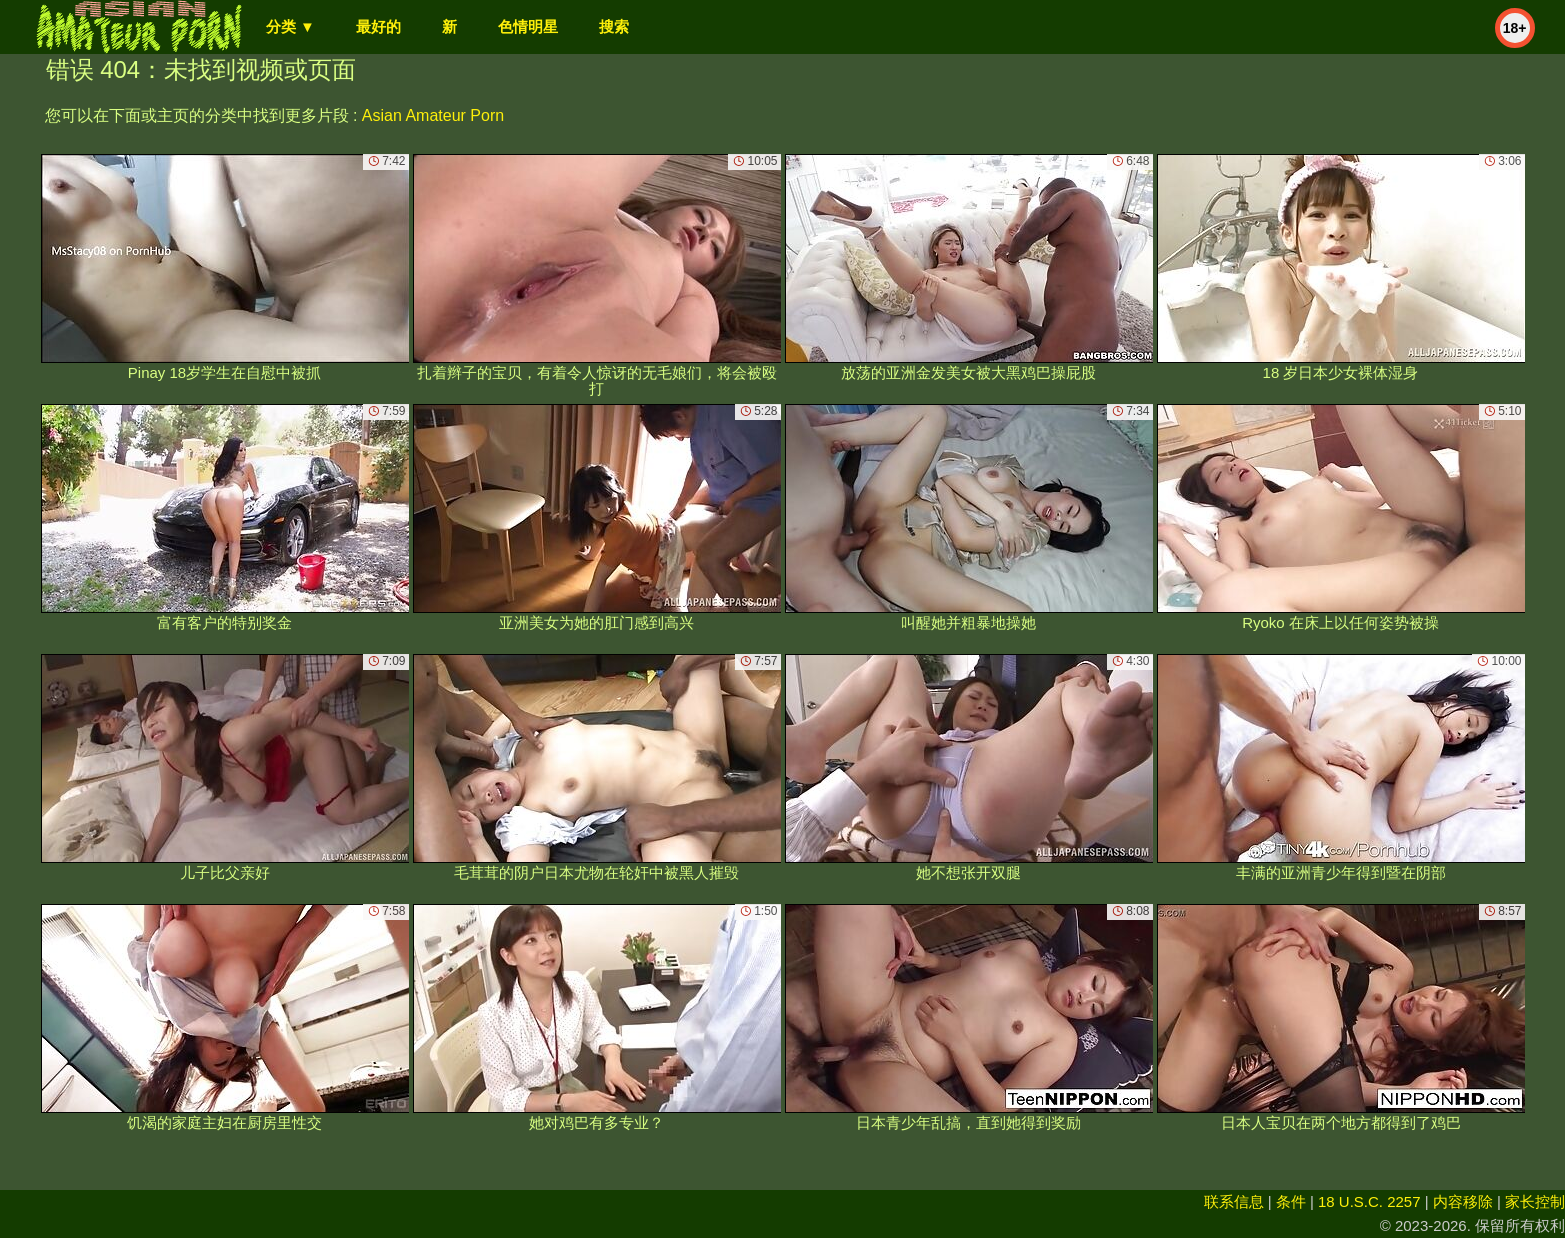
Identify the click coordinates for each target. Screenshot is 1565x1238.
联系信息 (1234, 1201)
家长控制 (1535, 1201)
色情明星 (528, 26)
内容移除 (1463, 1201)
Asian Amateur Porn (433, 115)
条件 (1291, 1201)
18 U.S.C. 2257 (1369, 1201)
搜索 (614, 26)
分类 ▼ (290, 26)
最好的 (378, 26)
